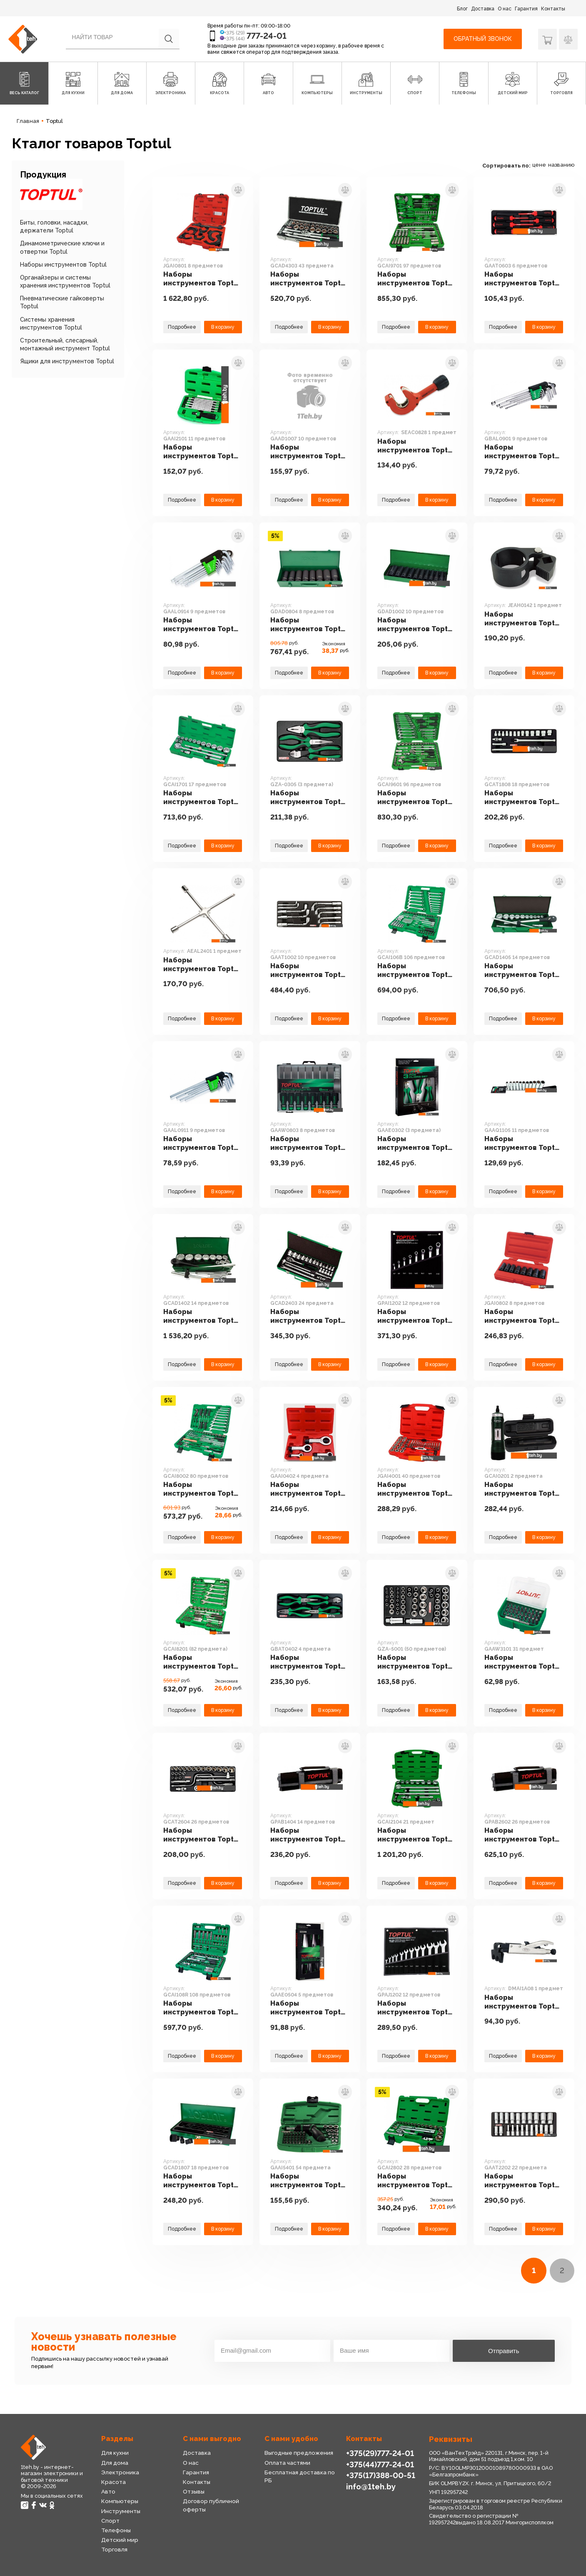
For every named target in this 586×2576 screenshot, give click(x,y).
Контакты (553, 9)
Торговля (114, 2549)
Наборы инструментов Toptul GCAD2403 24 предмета (309, 1316)
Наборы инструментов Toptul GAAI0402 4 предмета (309, 1489)
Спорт (110, 2520)
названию (561, 164)
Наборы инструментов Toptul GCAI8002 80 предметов (202, 1489)
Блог (462, 9)
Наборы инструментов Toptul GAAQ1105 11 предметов (523, 1143)
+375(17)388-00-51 (380, 2475)
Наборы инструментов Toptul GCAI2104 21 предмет (416, 1835)
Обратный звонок (483, 38)
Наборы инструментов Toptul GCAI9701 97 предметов (416, 279)
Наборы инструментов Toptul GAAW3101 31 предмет (523, 1662)
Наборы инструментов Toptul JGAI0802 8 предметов (523, 1316)
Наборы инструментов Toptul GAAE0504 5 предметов (309, 2008)
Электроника (120, 2472)
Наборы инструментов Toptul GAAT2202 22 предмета (523, 2181)
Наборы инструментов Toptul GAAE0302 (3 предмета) (416, 1143)
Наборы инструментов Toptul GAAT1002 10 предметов (309, 970)
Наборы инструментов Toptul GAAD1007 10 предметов (309, 452)
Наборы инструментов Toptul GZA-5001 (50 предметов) (416, 1662)
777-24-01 (267, 36)
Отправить (503, 2350)
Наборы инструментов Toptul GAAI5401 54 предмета (309, 2181)
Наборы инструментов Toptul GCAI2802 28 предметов (416, 2181)
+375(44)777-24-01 (380, 2464)
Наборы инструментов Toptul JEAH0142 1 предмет (523, 619)
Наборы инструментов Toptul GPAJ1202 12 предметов (416, 2008)
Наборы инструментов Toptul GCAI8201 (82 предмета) (202, 1662)
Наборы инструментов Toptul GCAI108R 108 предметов (202, 2008)
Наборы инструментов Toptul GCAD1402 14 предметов (202, 1316)
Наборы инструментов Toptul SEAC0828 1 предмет (416, 446)
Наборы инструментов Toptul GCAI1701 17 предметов (202, 798)
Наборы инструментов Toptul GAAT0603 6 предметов (523, 279)
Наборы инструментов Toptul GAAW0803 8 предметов (309, 1143)
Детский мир (119, 2539)
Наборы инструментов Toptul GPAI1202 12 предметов (416, 1316)
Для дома (114, 2462)
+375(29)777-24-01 (380, 2453)
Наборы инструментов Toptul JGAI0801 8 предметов (202, 279)
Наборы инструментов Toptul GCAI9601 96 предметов (416, 798)
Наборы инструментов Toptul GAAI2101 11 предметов (202, 452)
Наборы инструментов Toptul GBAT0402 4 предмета (309, 1662)
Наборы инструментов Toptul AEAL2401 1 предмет (202, 965)
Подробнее (182, 327)
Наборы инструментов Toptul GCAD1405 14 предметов (523, 970)
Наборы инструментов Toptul (63, 264)
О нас (504, 9)
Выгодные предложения (298, 2452)
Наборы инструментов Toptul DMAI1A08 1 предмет (523, 2002)
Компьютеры (119, 2501)
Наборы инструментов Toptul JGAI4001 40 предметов (416, 1489)
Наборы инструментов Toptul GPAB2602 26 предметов (523, 1835)
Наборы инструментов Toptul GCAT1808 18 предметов (523, 798)
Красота (113, 2482)
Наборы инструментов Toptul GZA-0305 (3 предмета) (309, 798)
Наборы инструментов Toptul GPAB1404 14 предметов (309, 1835)
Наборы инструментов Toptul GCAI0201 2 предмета (524, 1489)
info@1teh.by (371, 2486)
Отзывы (193, 2491)
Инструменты (120, 2511)
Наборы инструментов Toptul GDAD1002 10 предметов (416, 625)
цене (539, 164)
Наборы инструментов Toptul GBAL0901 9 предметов (523, 452)
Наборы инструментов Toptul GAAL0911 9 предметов (202, 1143)
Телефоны (116, 2530)
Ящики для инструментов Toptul (67, 361)
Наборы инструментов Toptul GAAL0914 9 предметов (202, 625)
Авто (108, 2491)
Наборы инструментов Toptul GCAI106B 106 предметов (416, 970)
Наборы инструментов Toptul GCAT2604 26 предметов (202, 1835)
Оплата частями (287, 2462)
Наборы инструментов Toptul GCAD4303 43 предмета (309, 279)
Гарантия (526, 9)
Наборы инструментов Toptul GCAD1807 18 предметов (202, 2181)
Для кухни (115, 2452)
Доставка (482, 9)
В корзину (222, 327)
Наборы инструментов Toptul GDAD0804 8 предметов (309, 625)
